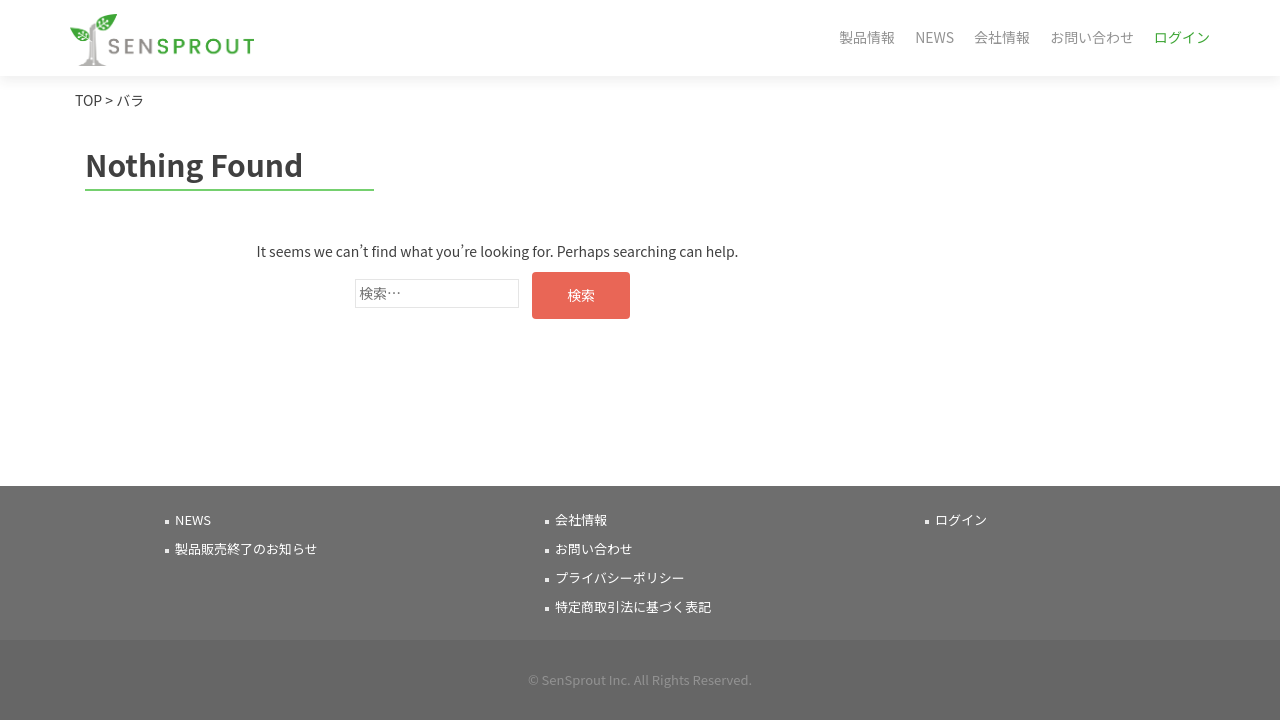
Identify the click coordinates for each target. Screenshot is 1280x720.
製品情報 (867, 37)
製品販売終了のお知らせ (246, 548)
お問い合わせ (1092, 37)
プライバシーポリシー (620, 577)
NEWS (934, 37)
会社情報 (1002, 37)
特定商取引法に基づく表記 (633, 606)
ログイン (1182, 37)
